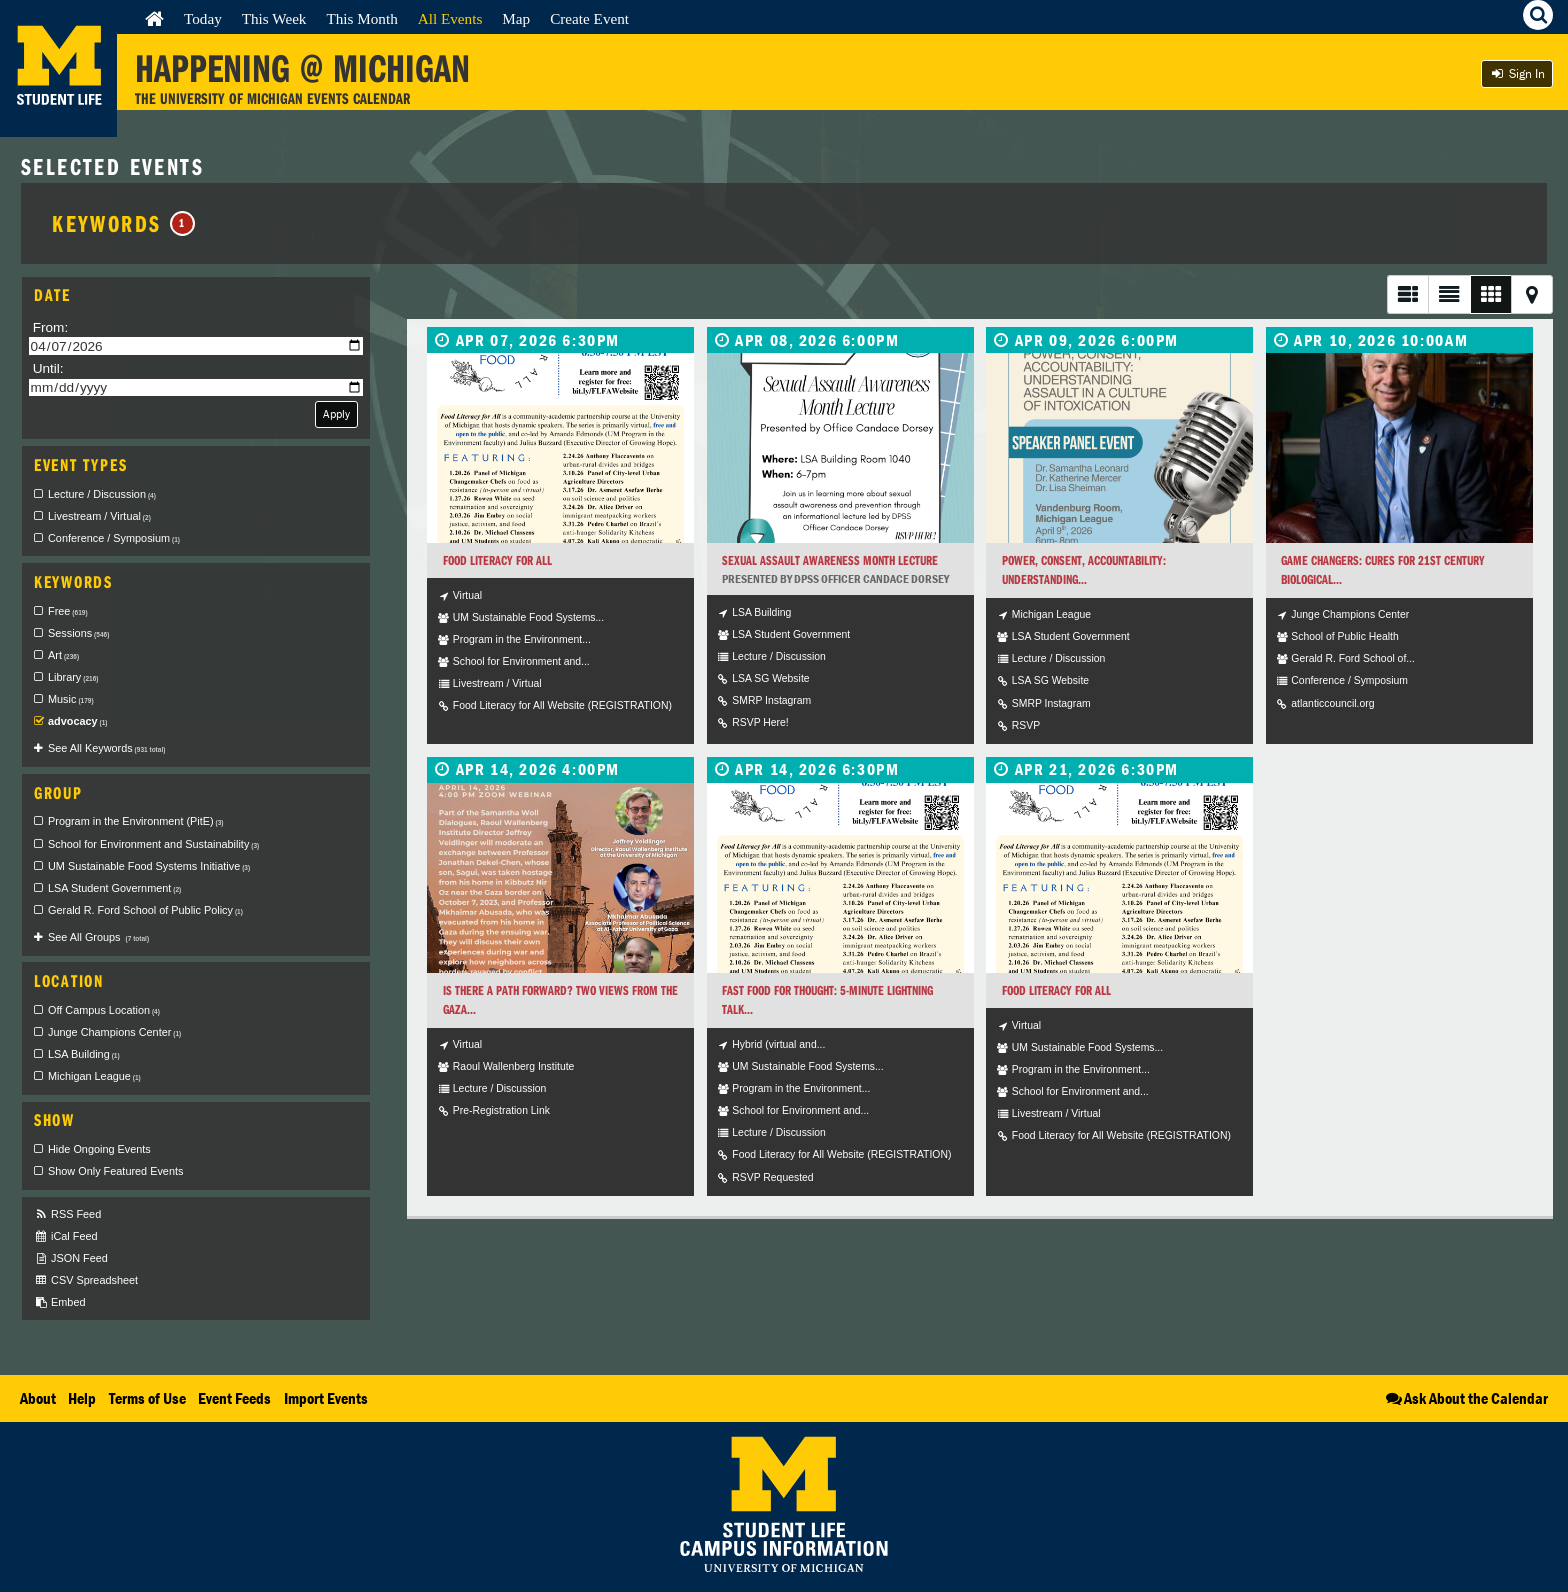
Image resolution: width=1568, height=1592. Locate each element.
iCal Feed (66, 1236)
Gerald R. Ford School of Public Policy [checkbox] (145, 910)
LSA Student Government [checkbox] (114, 888)
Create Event (589, 18)
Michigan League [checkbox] (94, 1076)
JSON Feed (71, 1258)
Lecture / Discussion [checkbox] (102, 494)
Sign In (1517, 73)
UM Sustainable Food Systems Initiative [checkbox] (149, 866)
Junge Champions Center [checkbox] (114, 1032)
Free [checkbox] (68, 611)
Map (516, 18)
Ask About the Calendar (1465, 1398)
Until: (48, 368)
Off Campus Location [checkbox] (104, 1010)
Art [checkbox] (63, 655)
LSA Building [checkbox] (84, 1054)
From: (51, 327)
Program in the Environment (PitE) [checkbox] (136, 821)
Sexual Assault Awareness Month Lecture (830, 560)
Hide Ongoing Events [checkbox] (99, 1149)
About (38, 1398)
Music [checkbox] (71, 699)
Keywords (123, 223)
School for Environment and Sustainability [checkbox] (153, 844)
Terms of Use (147, 1398)
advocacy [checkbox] (78, 721)
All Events (450, 18)
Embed (59, 1302)
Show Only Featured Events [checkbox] (115, 1171)
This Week (274, 18)
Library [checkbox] (73, 677)
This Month (361, 18)
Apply (336, 413)
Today (203, 18)
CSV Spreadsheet (86, 1280)
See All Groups (98, 937)
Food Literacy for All (497, 560)
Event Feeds (234, 1398)
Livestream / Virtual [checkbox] (99, 516)
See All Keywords (106, 748)
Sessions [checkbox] (78, 633)
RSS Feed (67, 1214)
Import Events (326, 1398)
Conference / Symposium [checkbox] (114, 538)
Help (82, 1398)
